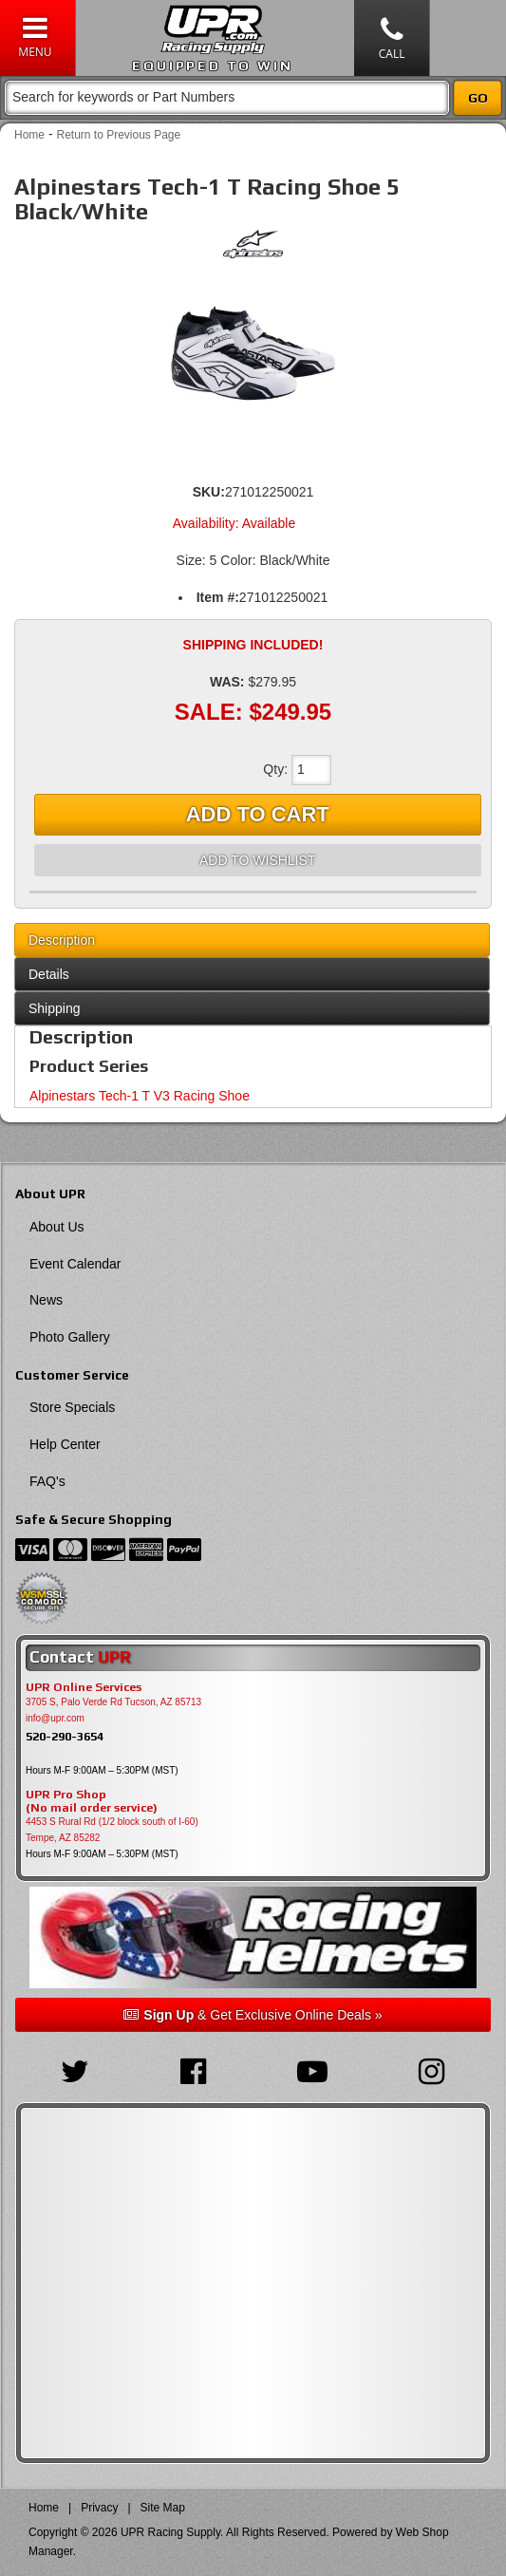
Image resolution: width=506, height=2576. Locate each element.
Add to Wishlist (257, 860)
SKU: (209, 491)
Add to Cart (257, 814)
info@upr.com (55, 1718)
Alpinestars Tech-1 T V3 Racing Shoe (139, 1095)
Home (29, 134)
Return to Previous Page (118, 134)
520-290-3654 (64, 1736)
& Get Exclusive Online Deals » (252, 2014)
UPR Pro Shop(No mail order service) (92, 1801)
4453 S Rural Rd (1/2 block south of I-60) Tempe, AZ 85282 (112, 1829)
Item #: (218, 597)
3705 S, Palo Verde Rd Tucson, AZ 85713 (113, 1702)
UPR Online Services (83, 1687)
